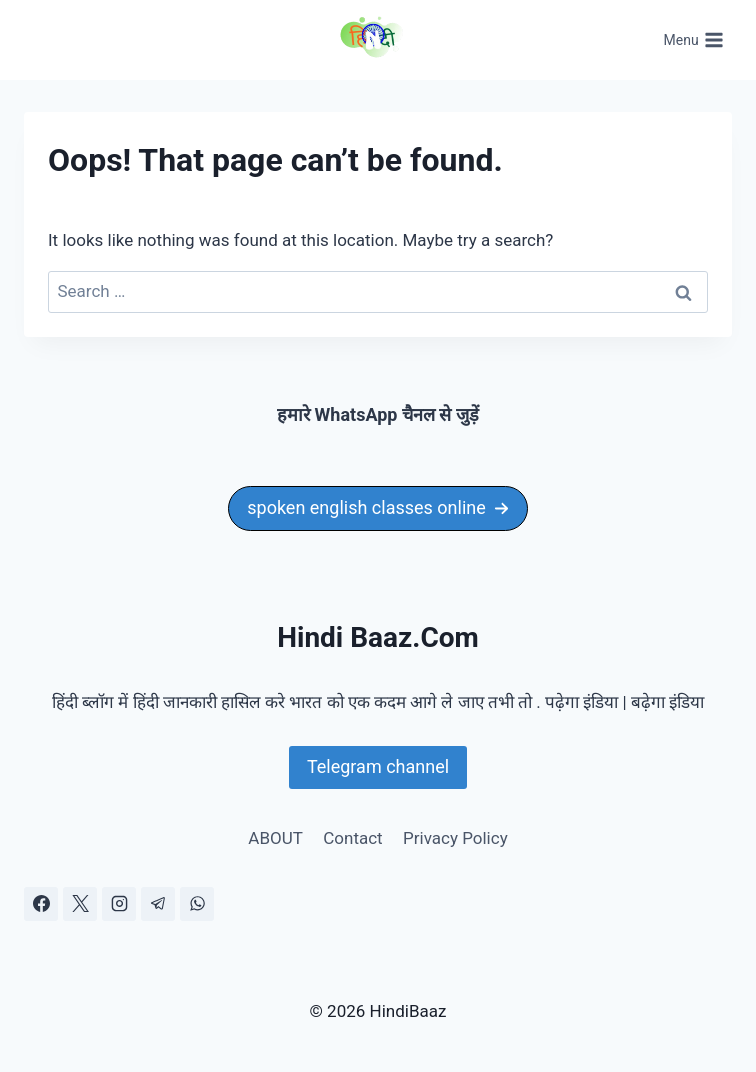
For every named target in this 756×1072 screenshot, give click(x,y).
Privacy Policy (455, 838)
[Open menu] (693, 40)
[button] (378, 508)
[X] (80, 904)
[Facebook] (41, 904)
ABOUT (275, 838)
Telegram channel (378, 766)
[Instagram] (119, 904)
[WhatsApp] (197, 904)
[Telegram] (158, 904)
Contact (352, 838)
